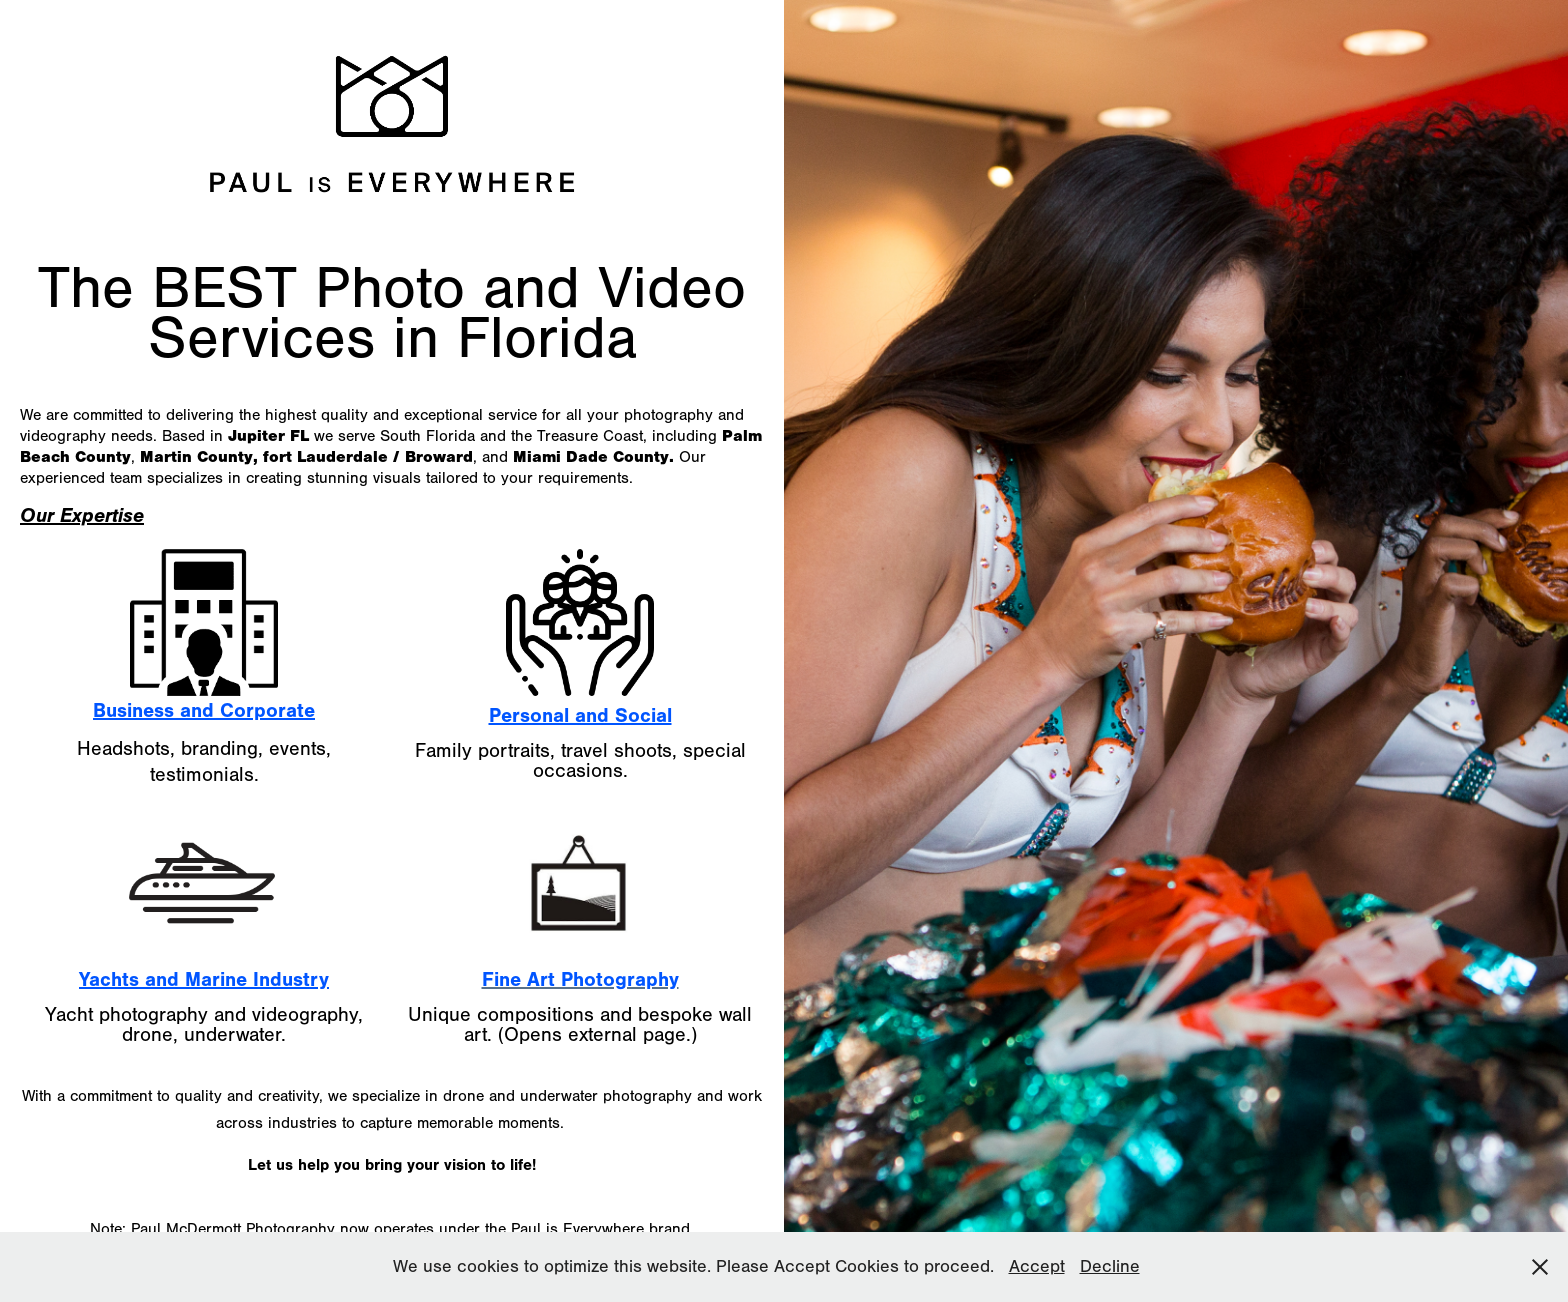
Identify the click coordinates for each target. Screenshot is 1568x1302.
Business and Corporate (204, 710)
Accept (1037, 1266)
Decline (1110, 1266)
